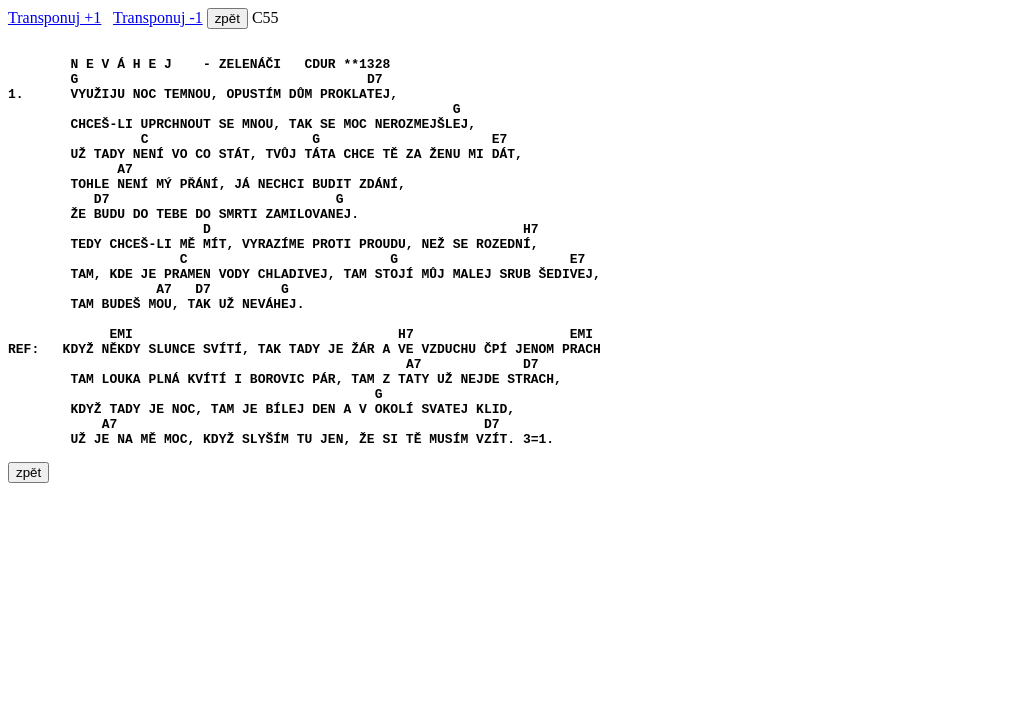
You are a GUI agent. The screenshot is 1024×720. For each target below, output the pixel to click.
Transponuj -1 (158, 17)
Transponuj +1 (54, 17)
